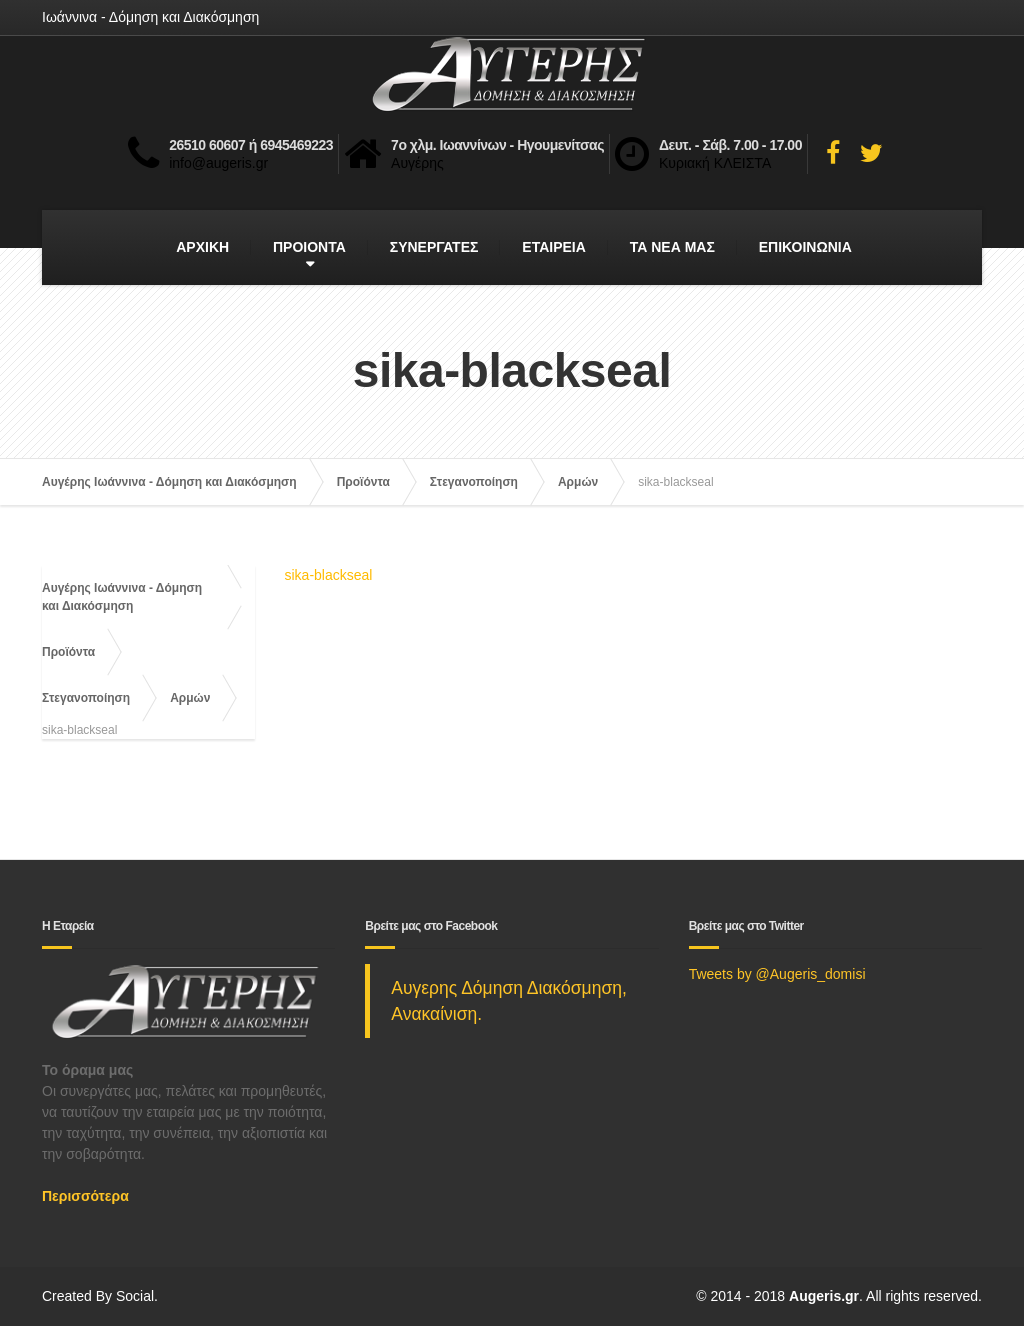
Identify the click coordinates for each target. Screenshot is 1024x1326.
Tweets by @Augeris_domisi (777, 974)
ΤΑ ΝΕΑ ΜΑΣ (672, 247)
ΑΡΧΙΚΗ (202, 247)
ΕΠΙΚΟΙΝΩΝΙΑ (805, 247)
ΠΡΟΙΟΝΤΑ (309, 247)
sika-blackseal (329, 575)
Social (135, 1296)
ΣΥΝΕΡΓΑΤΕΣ (434, 247)
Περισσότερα (85, 1196)
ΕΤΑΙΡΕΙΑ (554, 247)
